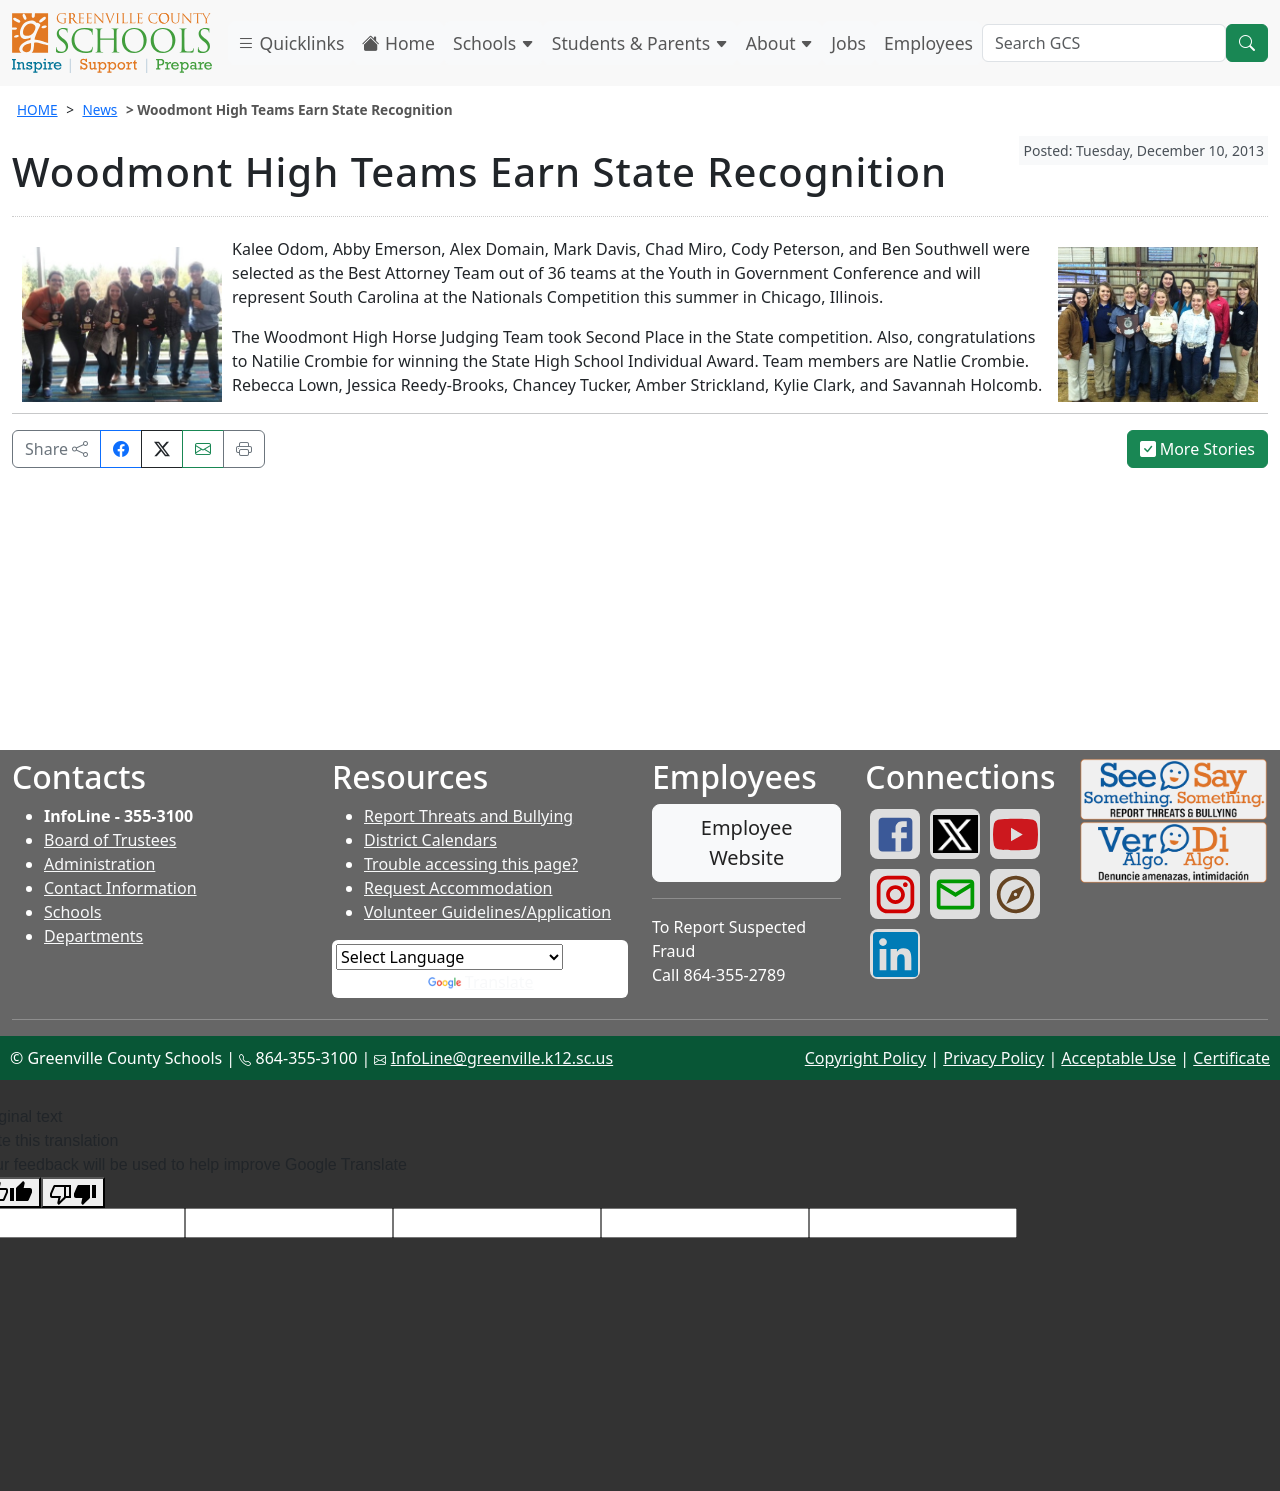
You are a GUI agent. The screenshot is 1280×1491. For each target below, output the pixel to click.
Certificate (1231, 1058)
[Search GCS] (1104, 43)
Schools (493, 43)
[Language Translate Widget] (449, 957)
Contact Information (120, 888)
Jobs (848, 43)
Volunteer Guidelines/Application (487, 912)
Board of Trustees (110, 840)
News (99, 109)
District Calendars (430, 840)
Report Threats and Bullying (468, 816)
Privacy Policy (993, 1058)
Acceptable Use (1118, 1058)
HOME (37, 109)
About (780, 43)
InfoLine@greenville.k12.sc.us (502, 1058)
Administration (99, 864)
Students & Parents (640, 43)
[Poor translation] (73, 1192)
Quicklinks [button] (290, 43)
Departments (93, 936)
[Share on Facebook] (121, 449)
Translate (481, 982)
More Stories (1198, 449)
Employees (928, 43)
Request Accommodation (458, 888)
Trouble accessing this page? (471, 864)
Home (398, 43)
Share (56, 449)
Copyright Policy (865, 1058)
